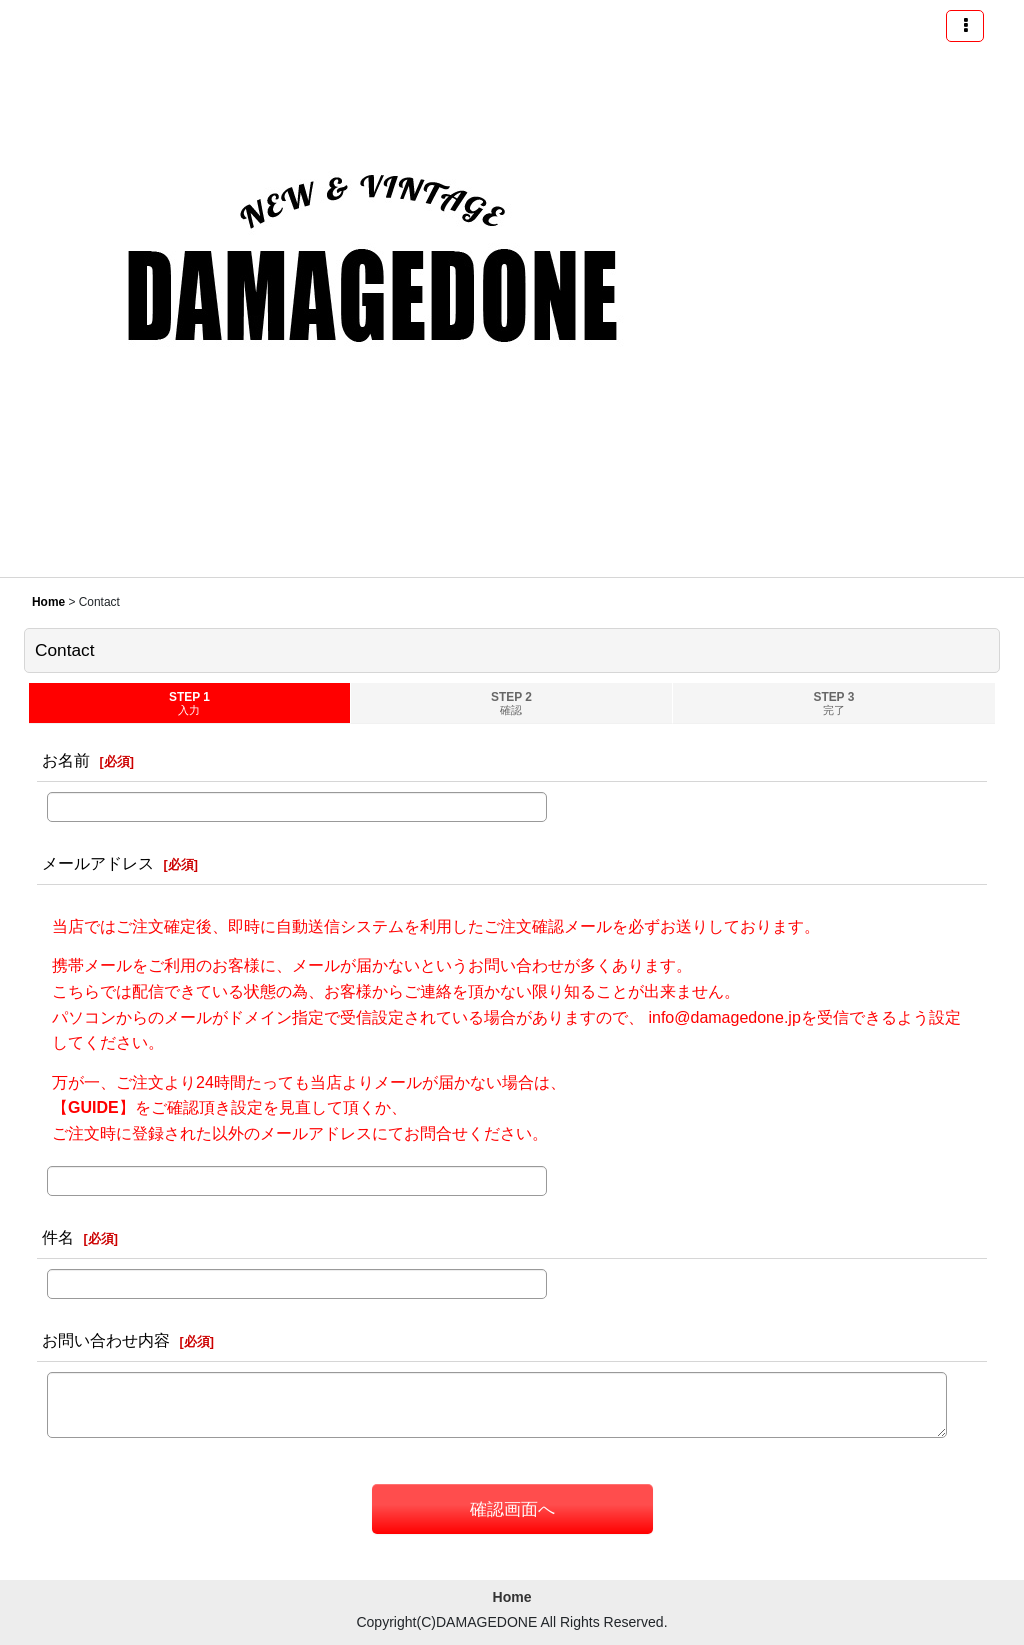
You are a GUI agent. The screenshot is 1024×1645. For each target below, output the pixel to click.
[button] (965, 26)
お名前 (66, 760)
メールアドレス (98, 863)
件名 (58, 1237)
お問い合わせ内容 (106, 1340)
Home (512, 1597)
